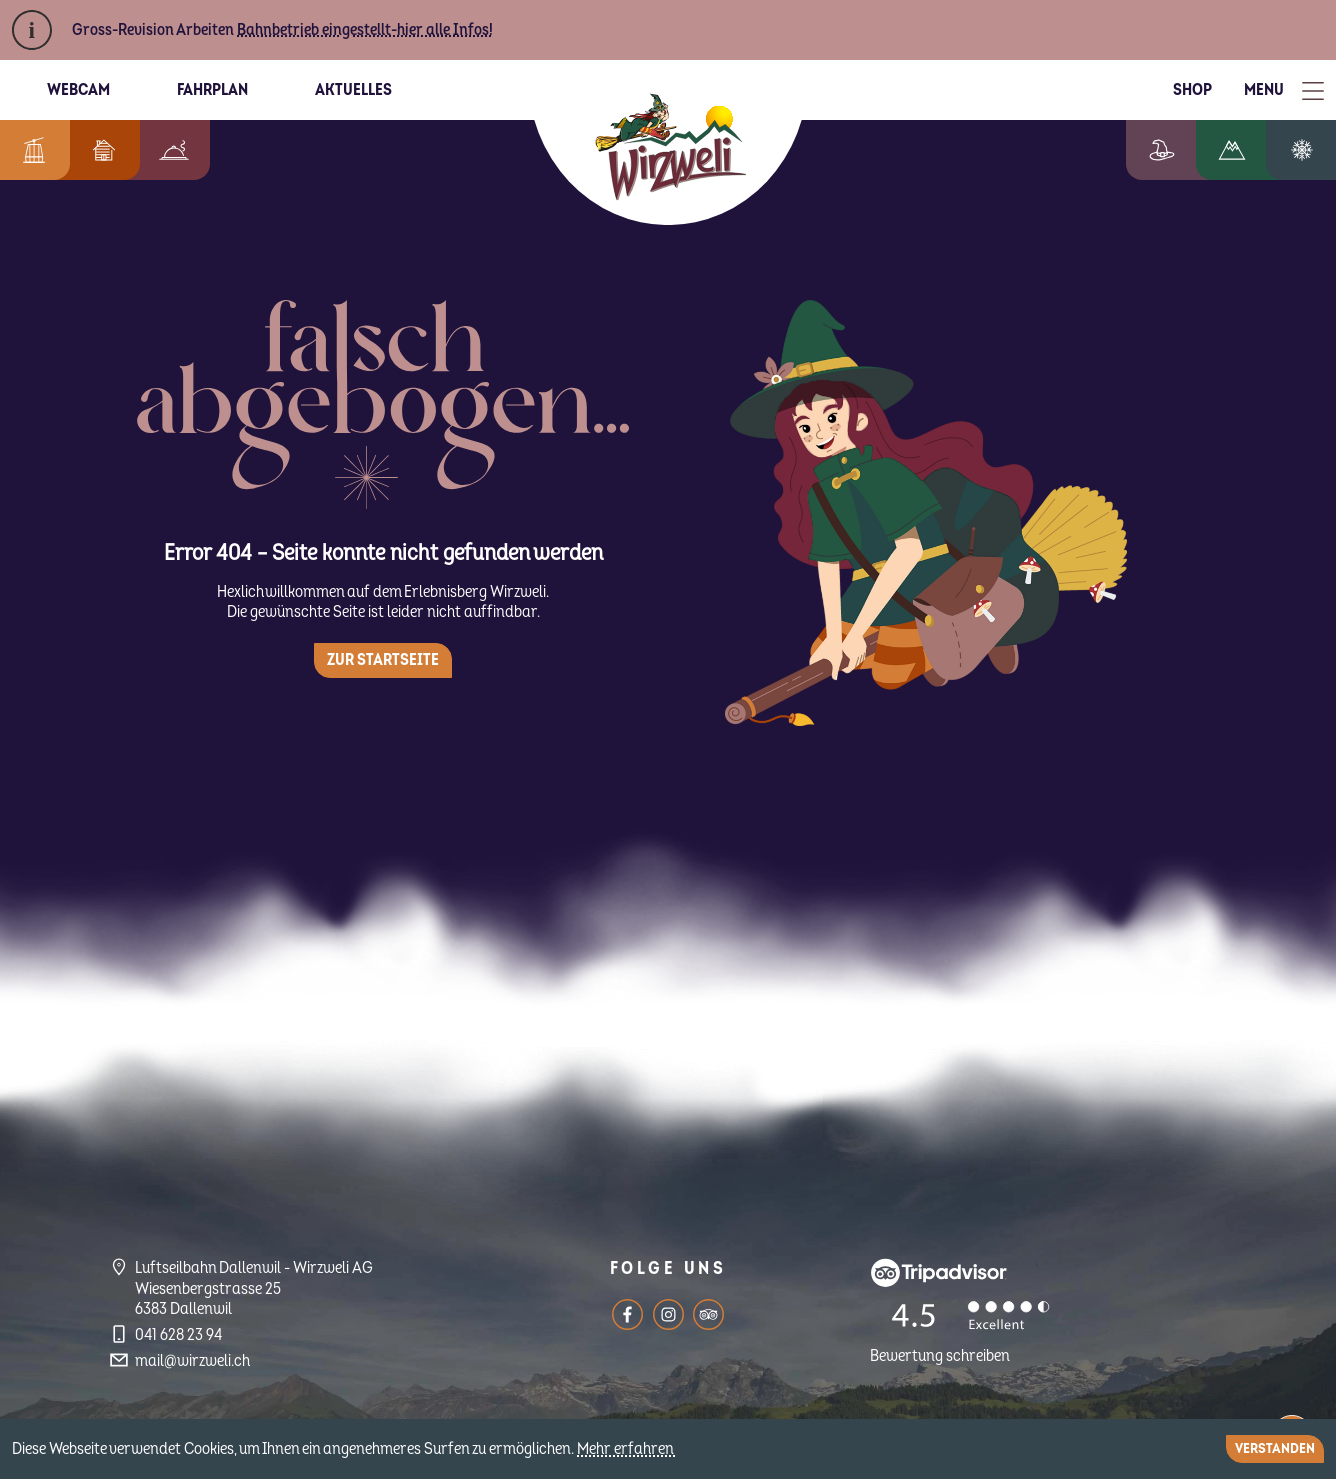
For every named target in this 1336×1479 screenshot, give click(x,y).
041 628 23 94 (178, 1335)
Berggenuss (164, 150)
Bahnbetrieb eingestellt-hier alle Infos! (365, 30)
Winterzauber (1309, 150)
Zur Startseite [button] (383, 660)
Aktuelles (353, 90)
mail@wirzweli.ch (192, 1361)
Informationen (30, 150)
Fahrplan (212, 90)
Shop (1192, 90)
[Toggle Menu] (1284, 90)
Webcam (78, 90)
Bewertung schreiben (940, 1356)
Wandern (1247, 150)
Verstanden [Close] (1275, 1448)
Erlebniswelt (1182, 150)
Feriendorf (94, 150)
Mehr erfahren (627, 1449)
